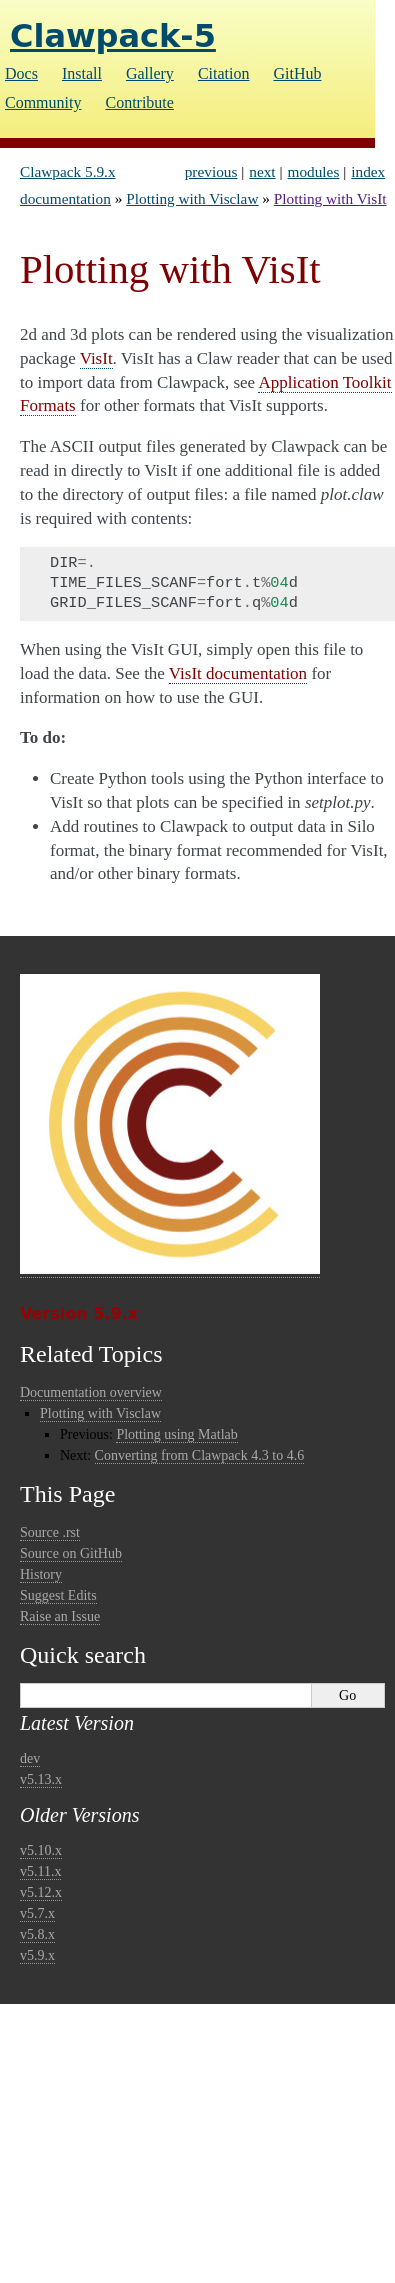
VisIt (96, 358)
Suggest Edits (58, 1595)
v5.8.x (37, 1934)
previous (211, 171)
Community (43, 102)
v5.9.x (37, 1955)
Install (82, 73)
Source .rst (50, 1532)
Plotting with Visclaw (192, 198)
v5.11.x (40, 1871)
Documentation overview (91, 1392)
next (262, 171)
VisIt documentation (238, 673)
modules (314, 171)
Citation (224, 73)
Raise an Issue (60, 1616)
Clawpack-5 (113, 36)
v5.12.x (41, 1892)
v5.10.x (41, 1850)
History (41, 1574)
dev (30, 1758)
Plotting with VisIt (330, 198)
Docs (21, 73)
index (368, 171)
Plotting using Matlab (176, 1434)
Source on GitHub (71, 1553)
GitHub (297, 73)
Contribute (139, 102)
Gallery (150, 73)
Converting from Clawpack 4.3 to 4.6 (200, 1455)
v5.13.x (41, 1779)
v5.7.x (37, 1913)
